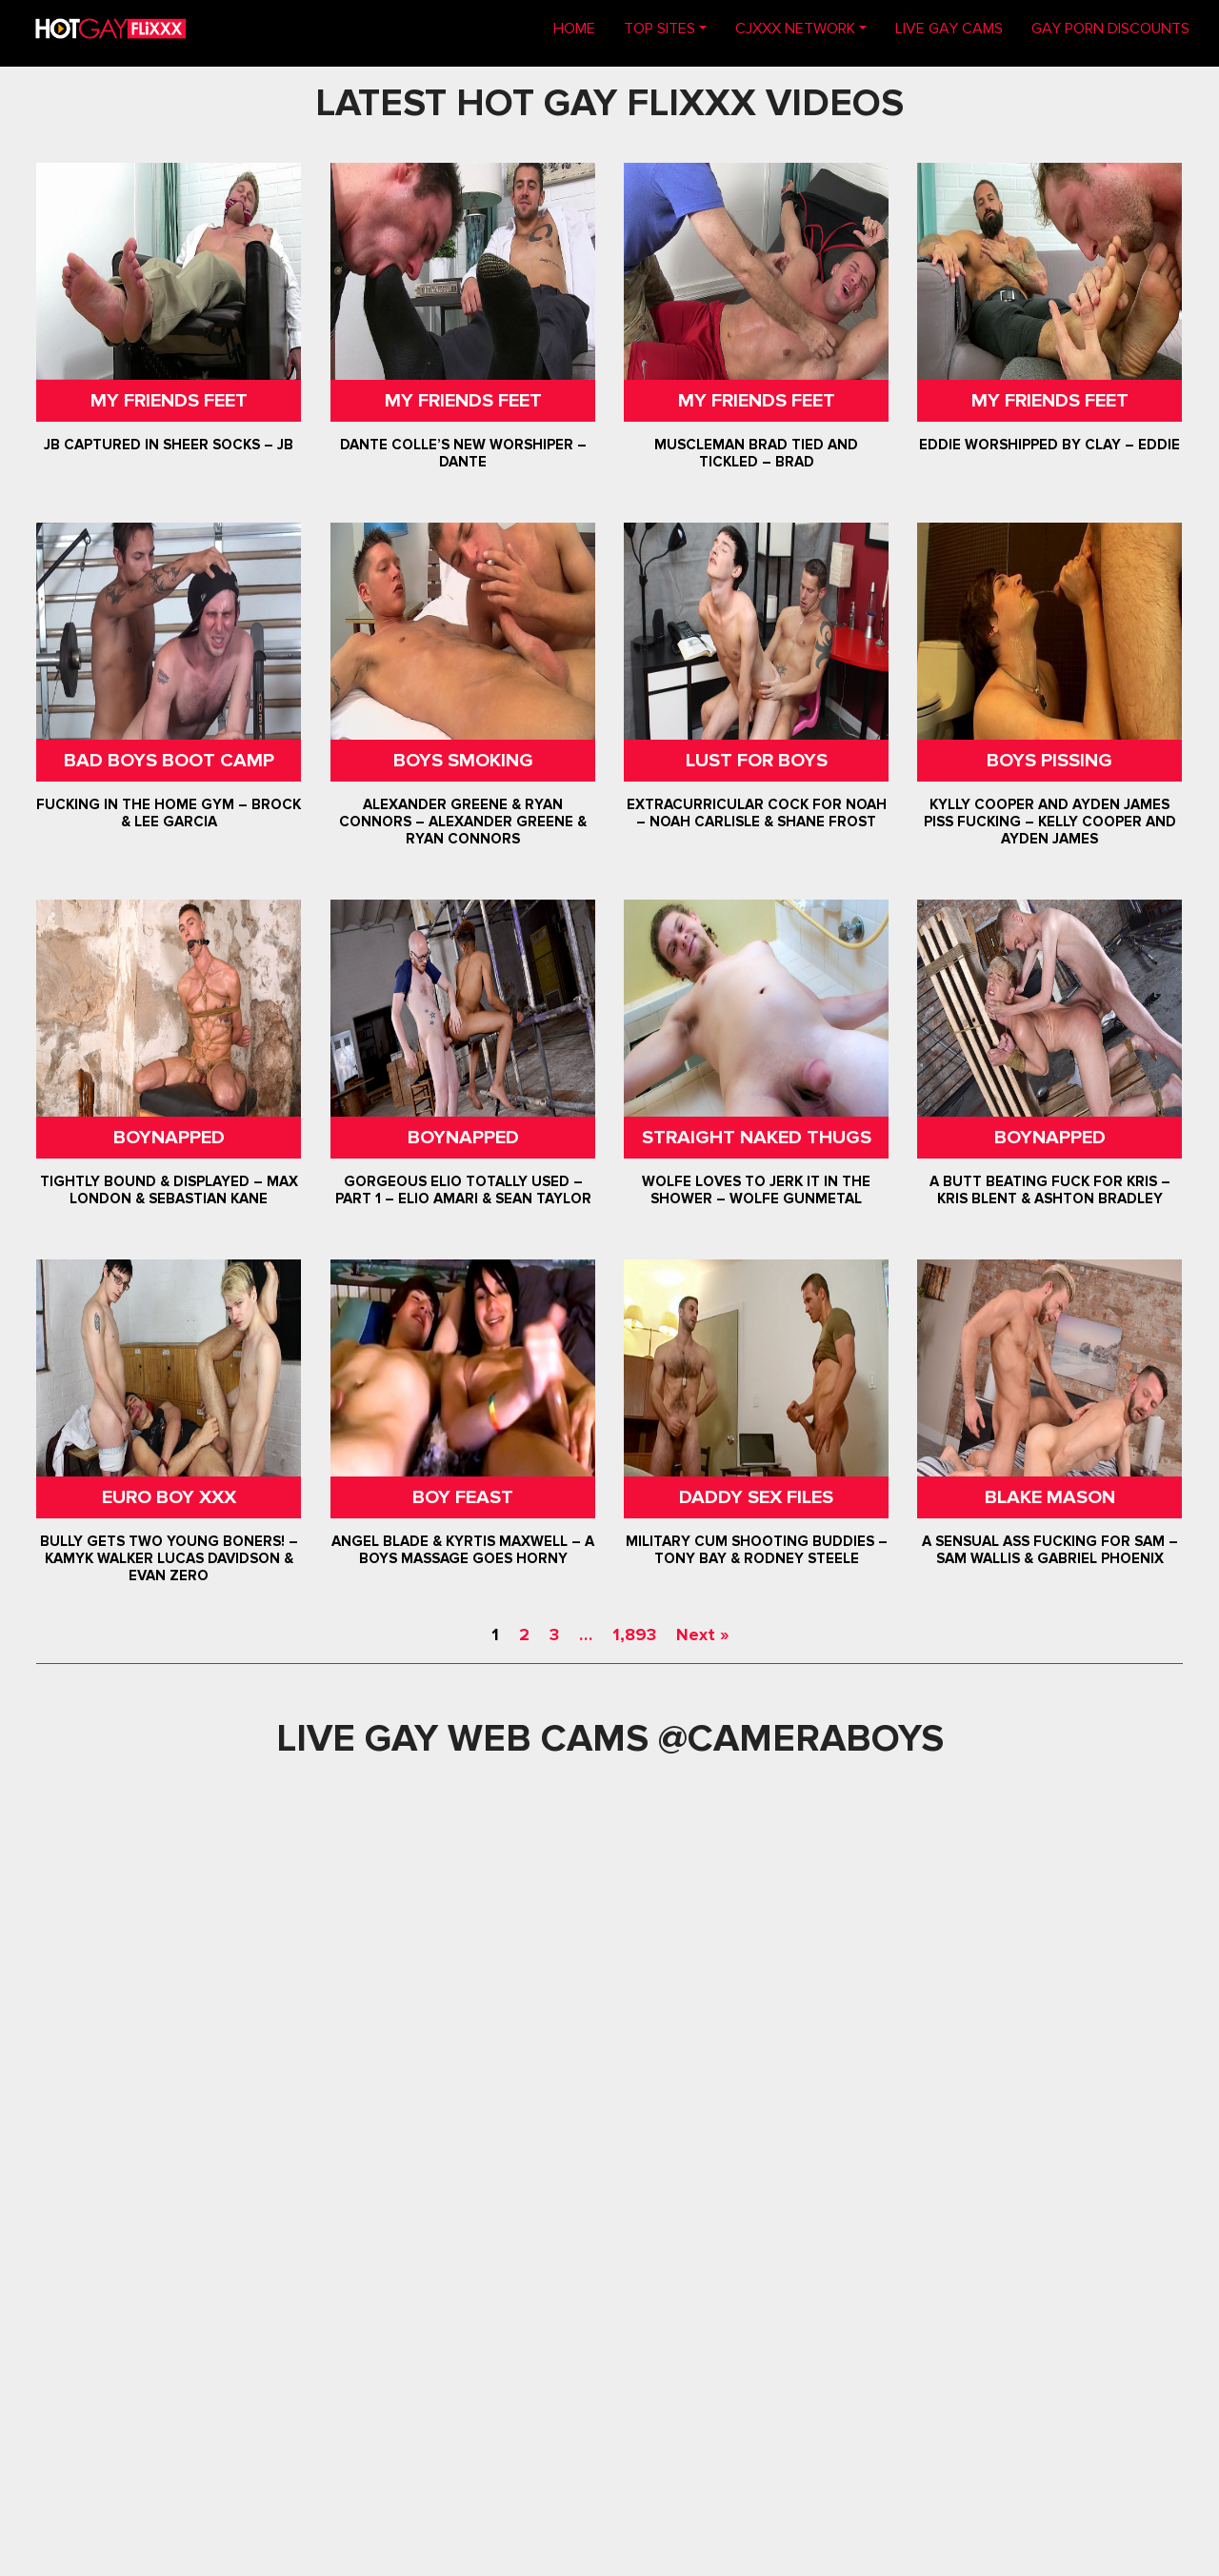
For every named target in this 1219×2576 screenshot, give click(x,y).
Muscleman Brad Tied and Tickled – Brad (756, 453)
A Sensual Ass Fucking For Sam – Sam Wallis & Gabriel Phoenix (1050, 1550)
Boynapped (169, 1137)
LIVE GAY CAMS (949, 28)
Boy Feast (462, 1497)
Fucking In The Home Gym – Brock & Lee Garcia (169, 813)
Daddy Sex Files (756, 1497)
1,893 (634, 1634)
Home (581, 27)
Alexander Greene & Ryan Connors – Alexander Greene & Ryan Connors (463, 821)
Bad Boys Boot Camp (169, 760)
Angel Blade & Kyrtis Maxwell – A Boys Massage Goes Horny (462, 1550)
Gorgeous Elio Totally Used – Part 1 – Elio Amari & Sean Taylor (462, 1190)
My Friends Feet (169, 400)
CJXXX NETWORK (795, 28)
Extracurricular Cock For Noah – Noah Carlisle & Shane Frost (757, 813)
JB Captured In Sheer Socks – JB (169, 444)
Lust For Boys (757, 760)
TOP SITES (659, 28)
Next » (702, 1634)
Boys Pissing (1049, 760)
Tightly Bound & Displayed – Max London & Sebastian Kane (169, 1190)
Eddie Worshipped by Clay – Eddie (1049, 444)
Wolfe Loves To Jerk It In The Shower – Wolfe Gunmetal (756, 1190)
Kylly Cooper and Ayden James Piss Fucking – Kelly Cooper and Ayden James (1050, 821)
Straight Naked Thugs (756, 1137)
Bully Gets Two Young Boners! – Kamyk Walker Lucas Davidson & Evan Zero (169, 1558)
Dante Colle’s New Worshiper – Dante (462, 453)
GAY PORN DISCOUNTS (1110, 28)
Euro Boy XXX (169, 1497)
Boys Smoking (462, 760)
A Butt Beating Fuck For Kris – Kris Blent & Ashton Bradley (1049, 1190)
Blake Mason (1050, 1497)
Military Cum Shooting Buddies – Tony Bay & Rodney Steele (757, 1550)
